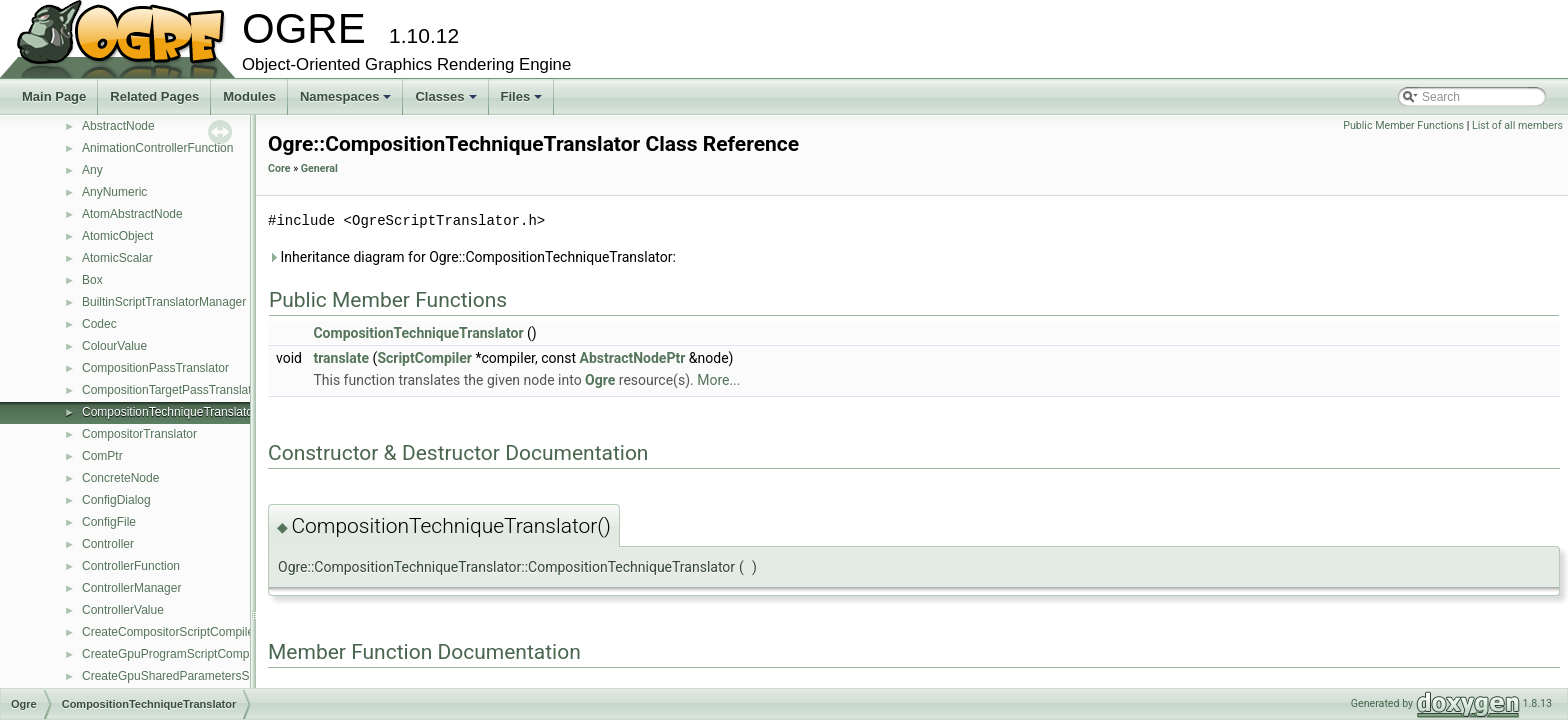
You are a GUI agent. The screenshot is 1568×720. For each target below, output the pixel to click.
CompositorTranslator (139, 434)
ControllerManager (131, 588)
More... (718, 380)
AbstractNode (118, 126)
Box (92, 280)
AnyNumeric (114, 192)
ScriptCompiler (424, 358)
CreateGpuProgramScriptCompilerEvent (189, 654)
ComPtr (102, 456)
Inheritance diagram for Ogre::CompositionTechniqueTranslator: (472, 257)
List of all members (1517, 125)
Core (279, 168)
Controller (108, 544)
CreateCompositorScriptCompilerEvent (185, 632)
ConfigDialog (116, 500)
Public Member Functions (1403, 125)
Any (92, 170)
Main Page (54, 96)
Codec (99, 324)
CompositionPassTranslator (155, 368)
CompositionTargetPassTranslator (172, 390)
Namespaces (347, 102)
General (319, 168)
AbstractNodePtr (633, 358)
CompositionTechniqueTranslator (169, 412)
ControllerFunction (131, 566)
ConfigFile (109, 522)
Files (523, 102)
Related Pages (154, 96)
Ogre (600, 380)
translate (341, 358)
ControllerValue (123, 610)
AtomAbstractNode (132, 214)
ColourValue (114, 346)
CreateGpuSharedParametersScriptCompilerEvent (216, 676)
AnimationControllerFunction (157, 148)
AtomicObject (117, 236)
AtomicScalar (117, 258)
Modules (249, 96)
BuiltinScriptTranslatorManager (164, 302)
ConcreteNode (120, 478)
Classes (447, 102)
